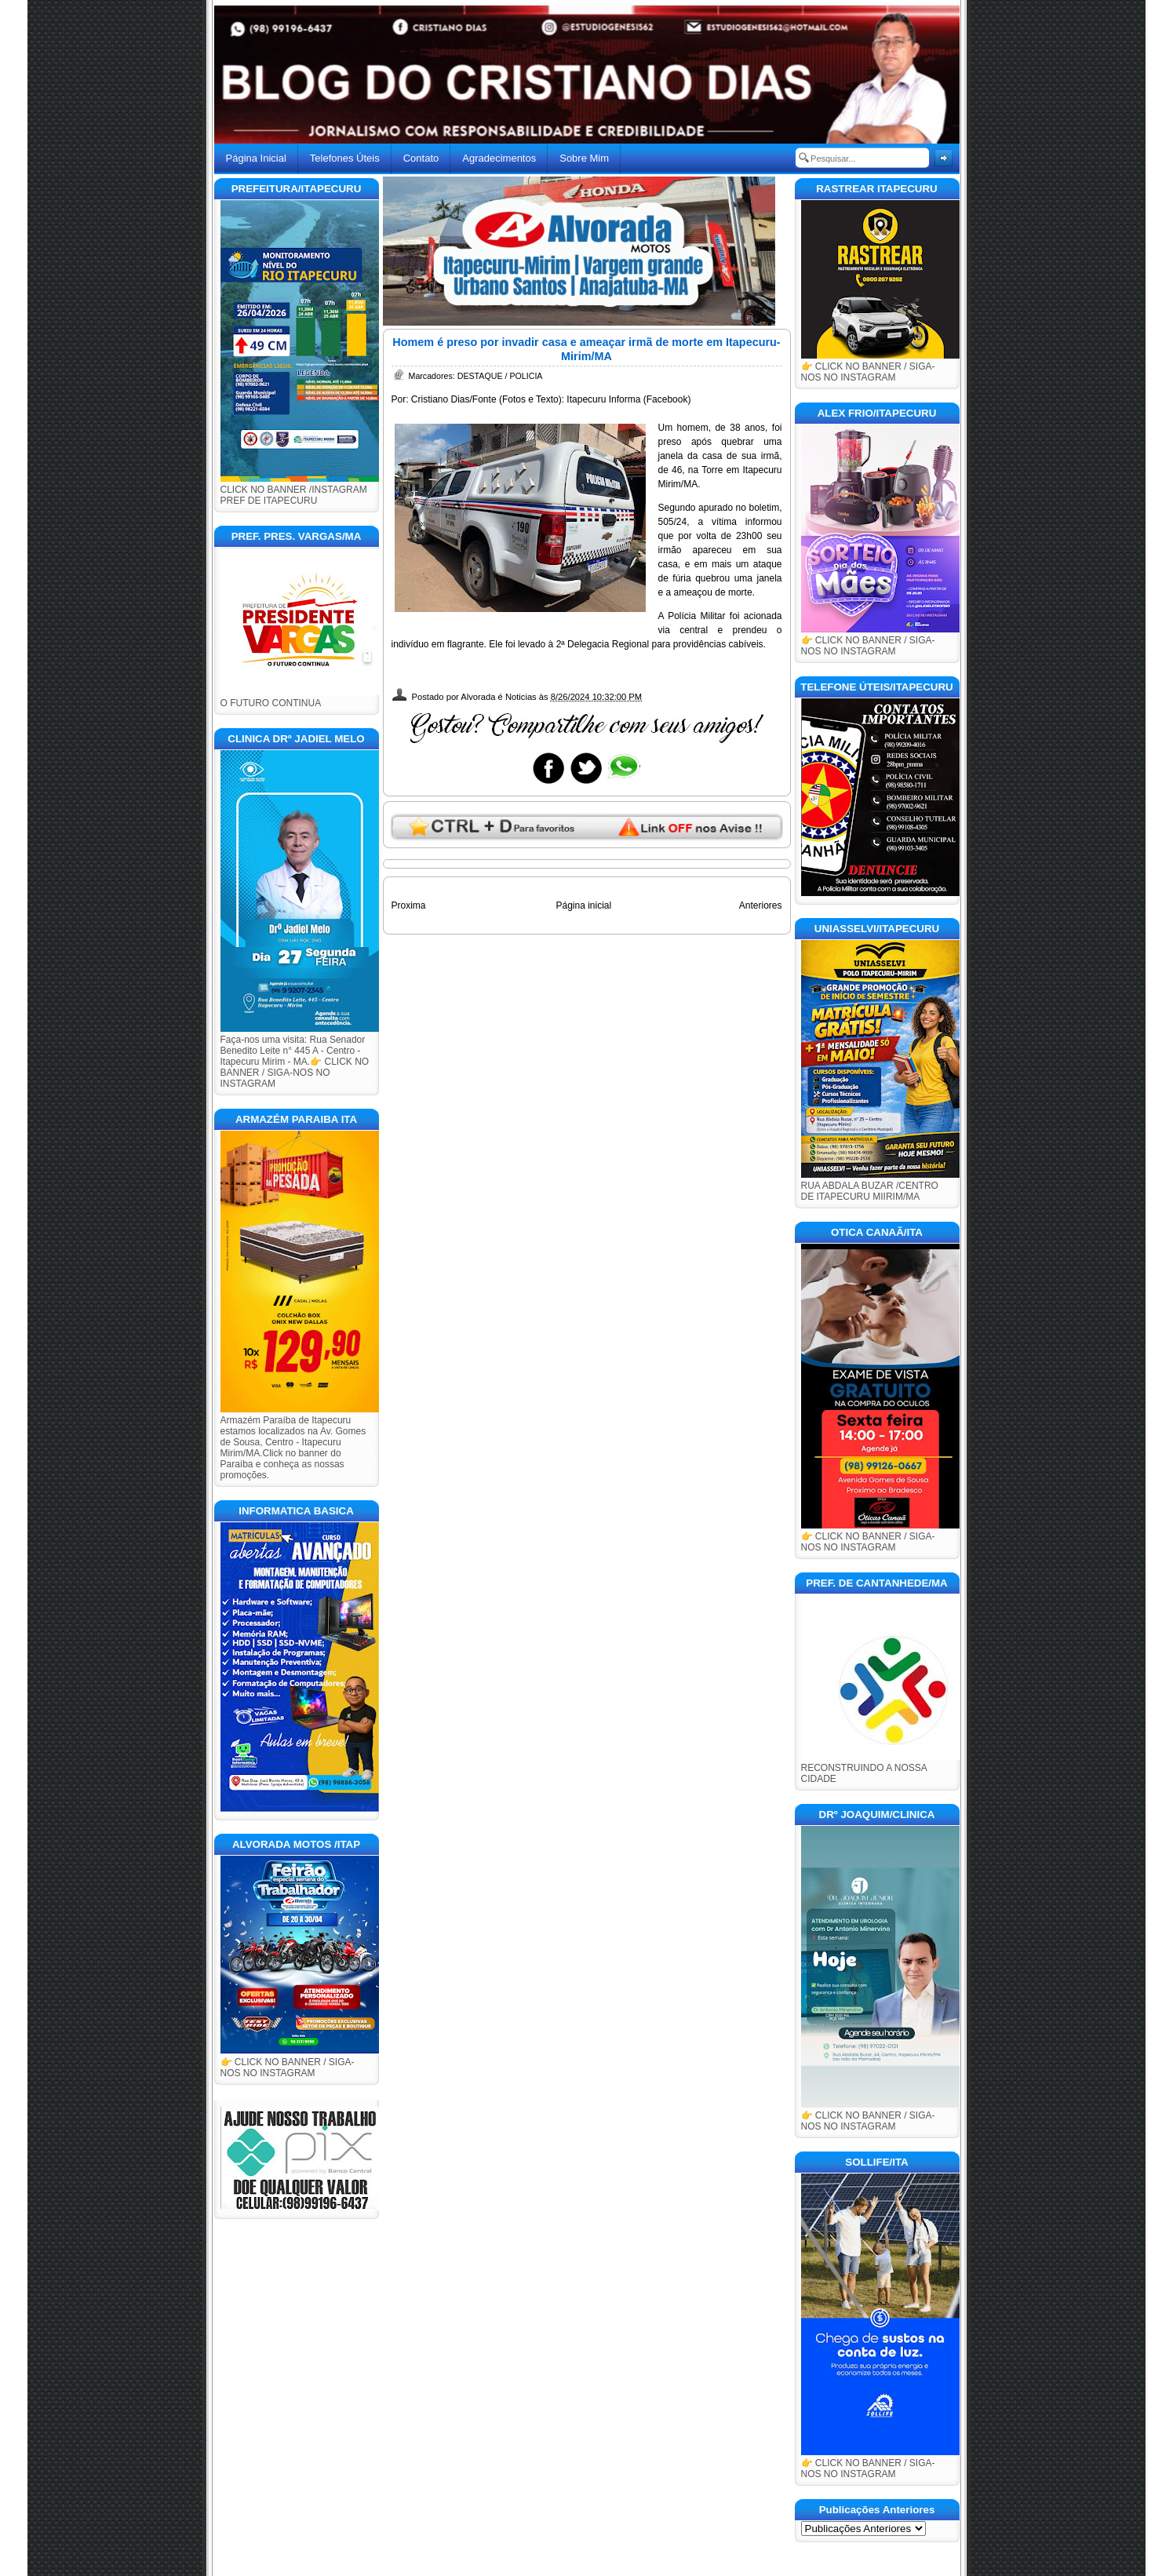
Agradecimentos (499, 158)
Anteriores (760, 905)
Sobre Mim (584, 158)
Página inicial (583, 905)
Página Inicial (256, 158)
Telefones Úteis (345, 158)
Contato (421, 158)
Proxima (409, 905)
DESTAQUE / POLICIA (500, 376)
